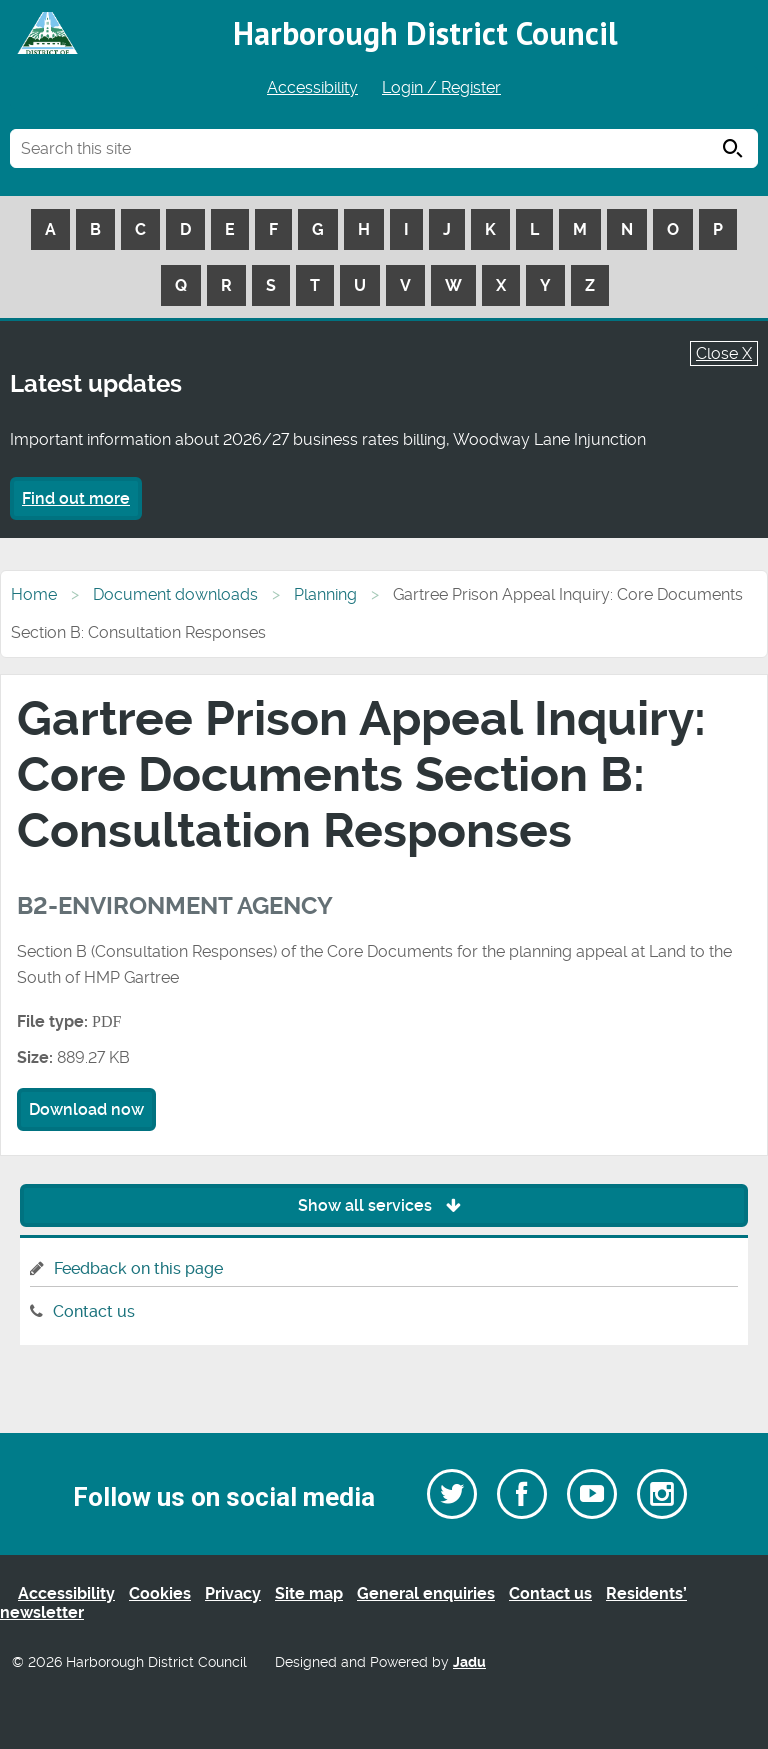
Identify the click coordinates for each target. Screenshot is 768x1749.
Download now (86, 1109)
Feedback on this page (138, 1268)
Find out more (76, 498)
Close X (724, 353)
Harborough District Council (425, 33)
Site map (309, 1593)
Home (34, 594)
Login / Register (441, 87)
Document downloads (175, 594)
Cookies (160, 1593)
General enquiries (426, 1593)
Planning (325, 594)
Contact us (94, 1311)
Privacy (233, 1593)
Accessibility (312, 87)
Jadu (469, 1662)
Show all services (384, 1205)
